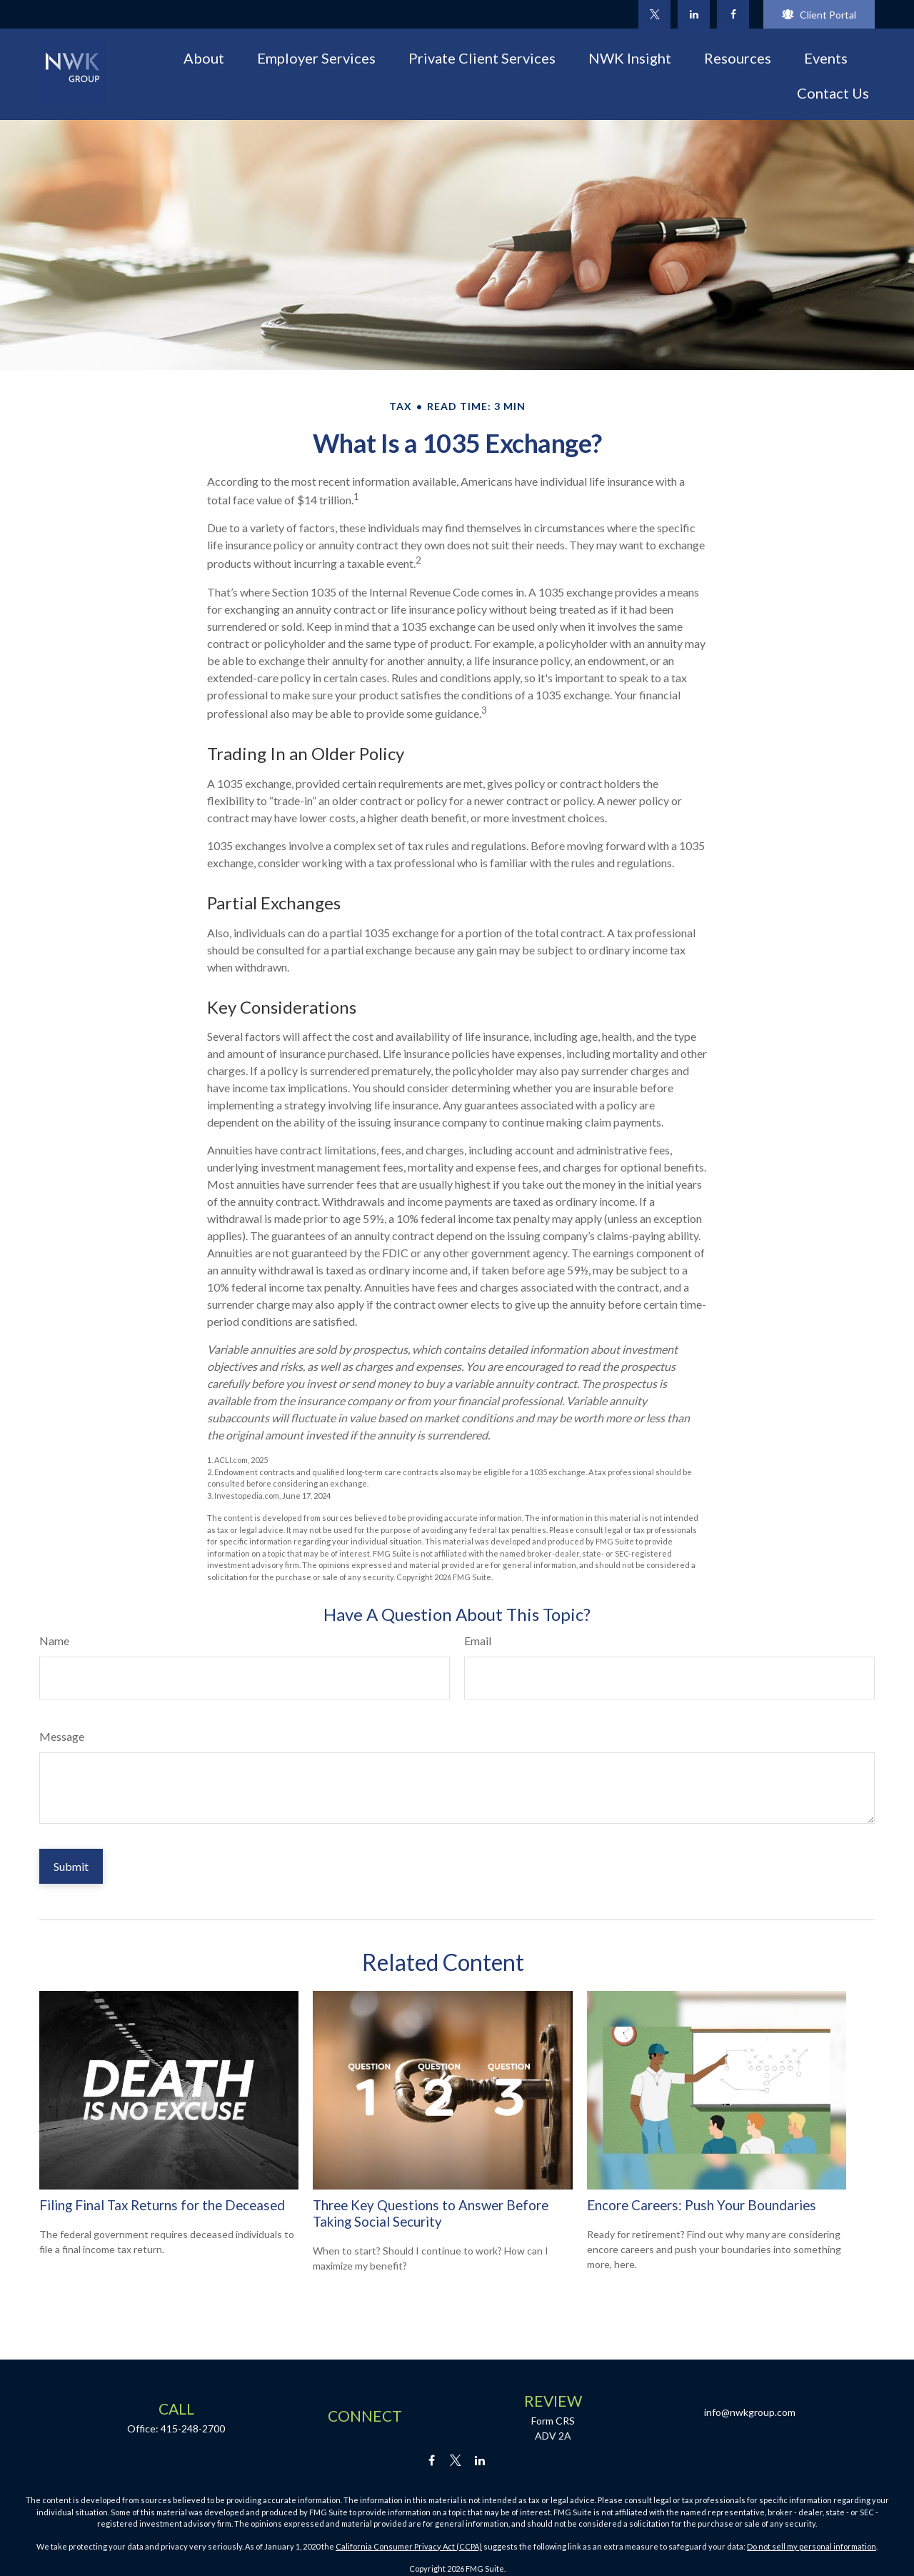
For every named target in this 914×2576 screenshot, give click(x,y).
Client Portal (819, 15)
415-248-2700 (193, 2428)
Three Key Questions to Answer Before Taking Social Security (430, 2213)
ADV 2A (553, 2436)
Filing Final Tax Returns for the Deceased (162, 2205)
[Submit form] (71, 1866)
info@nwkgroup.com (749, 2412)
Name (54, 1640)
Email (477, 1640)
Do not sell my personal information (811, 2546)
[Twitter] (654, 14)
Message (61, 1736)
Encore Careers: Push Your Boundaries (701, 2205)
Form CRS (553, 2421)
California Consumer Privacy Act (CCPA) (409, 2546)
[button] (204, 56)
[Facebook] (733, 14)
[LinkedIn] (694, 14)
